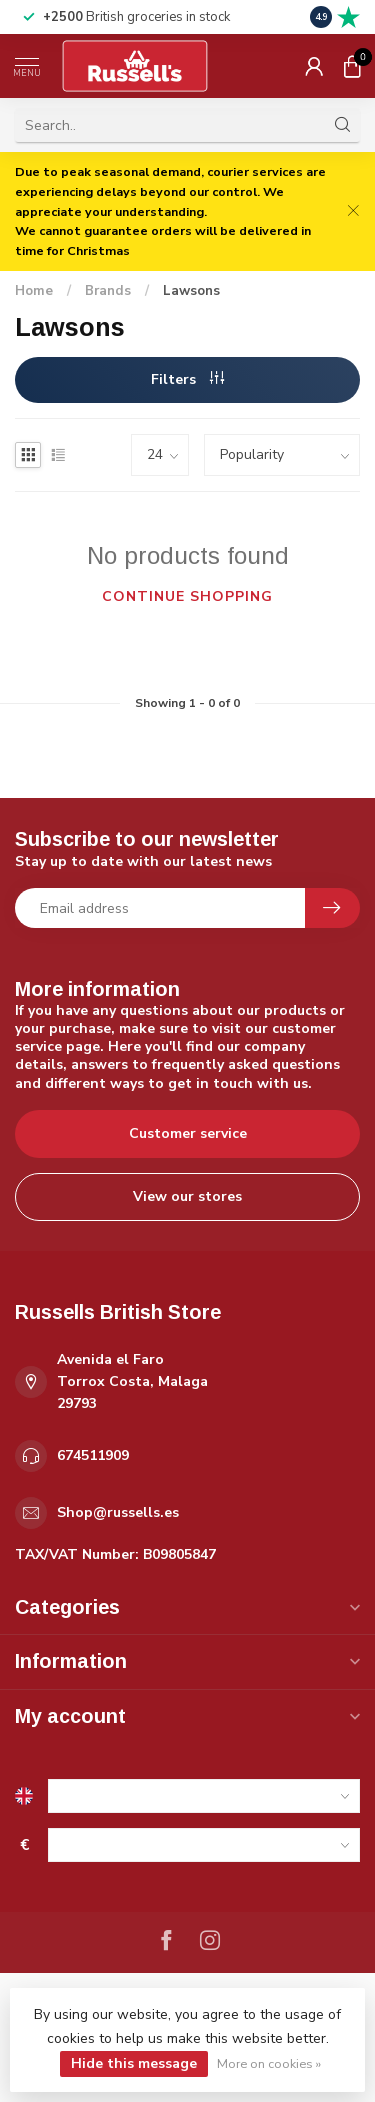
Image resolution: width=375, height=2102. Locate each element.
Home (34, 291)
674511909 (93, 1455)
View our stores (187, 1196)
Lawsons (191, 291)
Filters (187, 379)
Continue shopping (187, 596)
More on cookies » (269, 2063)
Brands (108, 291)
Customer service (188, 1133)
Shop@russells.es (118, 1512)
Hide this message (134, 2063)
